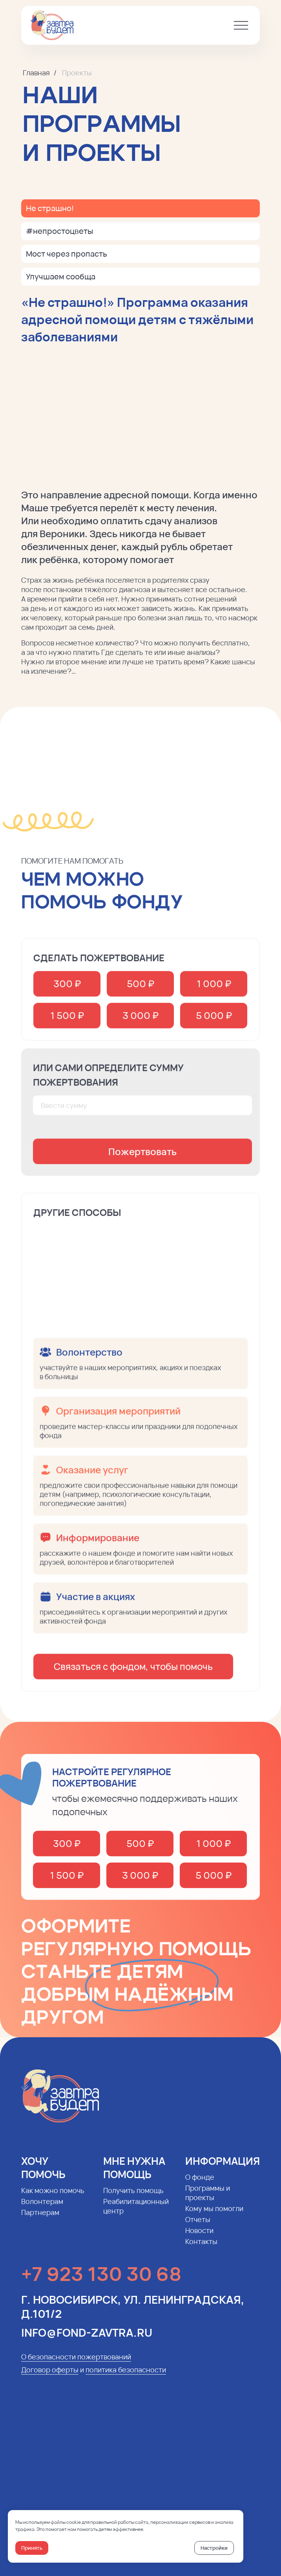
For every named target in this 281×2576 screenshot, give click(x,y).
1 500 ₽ (67, 1023)
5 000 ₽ (214, 1023)
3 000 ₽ (140, 1023)
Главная (36, 73)
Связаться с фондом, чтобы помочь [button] (133, 1674)
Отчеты (197, 2227)
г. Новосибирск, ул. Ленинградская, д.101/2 (133, 2313)
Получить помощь (133, 2198)
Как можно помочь (52, 2198)
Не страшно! (50, 208)
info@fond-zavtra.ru (86, 2339)
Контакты (201, 2249)
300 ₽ (67, 991)
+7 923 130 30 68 (101, 2281)
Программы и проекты (207, 2200)
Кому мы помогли (214, 2216)
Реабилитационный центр (136, 2213)
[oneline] (142, 1113)
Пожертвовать (142, 1158)
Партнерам (40, 2220)
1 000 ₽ (214, 991)
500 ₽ (140, 991)
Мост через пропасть (66, 253)
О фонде (199, 2185)
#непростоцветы (59, 231)
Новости (199, 2238)
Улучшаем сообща (60, 276)
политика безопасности (126, 2377)
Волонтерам (42, 2209)
